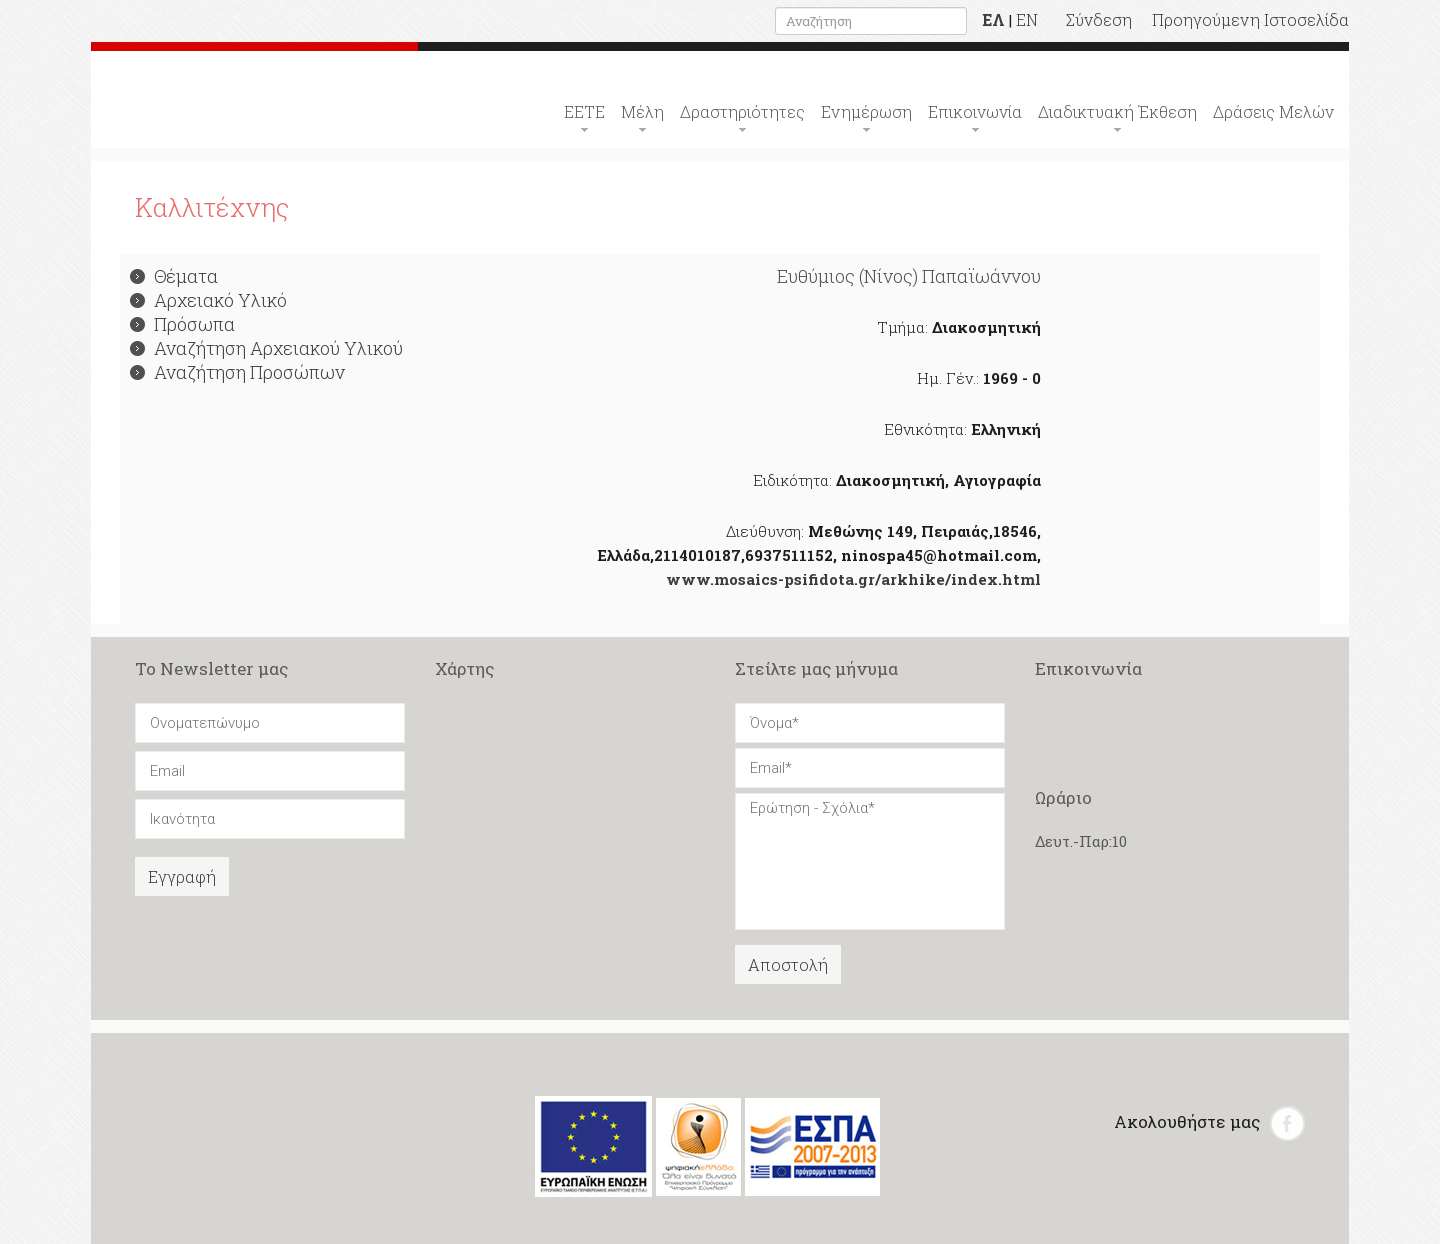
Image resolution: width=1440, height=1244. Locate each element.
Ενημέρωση (866, 111)
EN (1027, 19)
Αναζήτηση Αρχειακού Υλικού (266, 348)
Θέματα (174, 276)
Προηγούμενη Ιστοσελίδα (1250, 19)
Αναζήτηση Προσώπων (237, 372)
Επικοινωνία (975, 111)
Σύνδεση (1099, 19)
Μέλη (642, 111)
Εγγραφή (182, 876)
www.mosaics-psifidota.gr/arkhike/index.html (853, 579)
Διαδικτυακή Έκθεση (1117, 111)
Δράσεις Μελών (1273, 111)
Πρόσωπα (182, 324)
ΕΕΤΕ (584, 111)
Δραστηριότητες (742, 111)
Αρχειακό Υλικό (208, 300)
